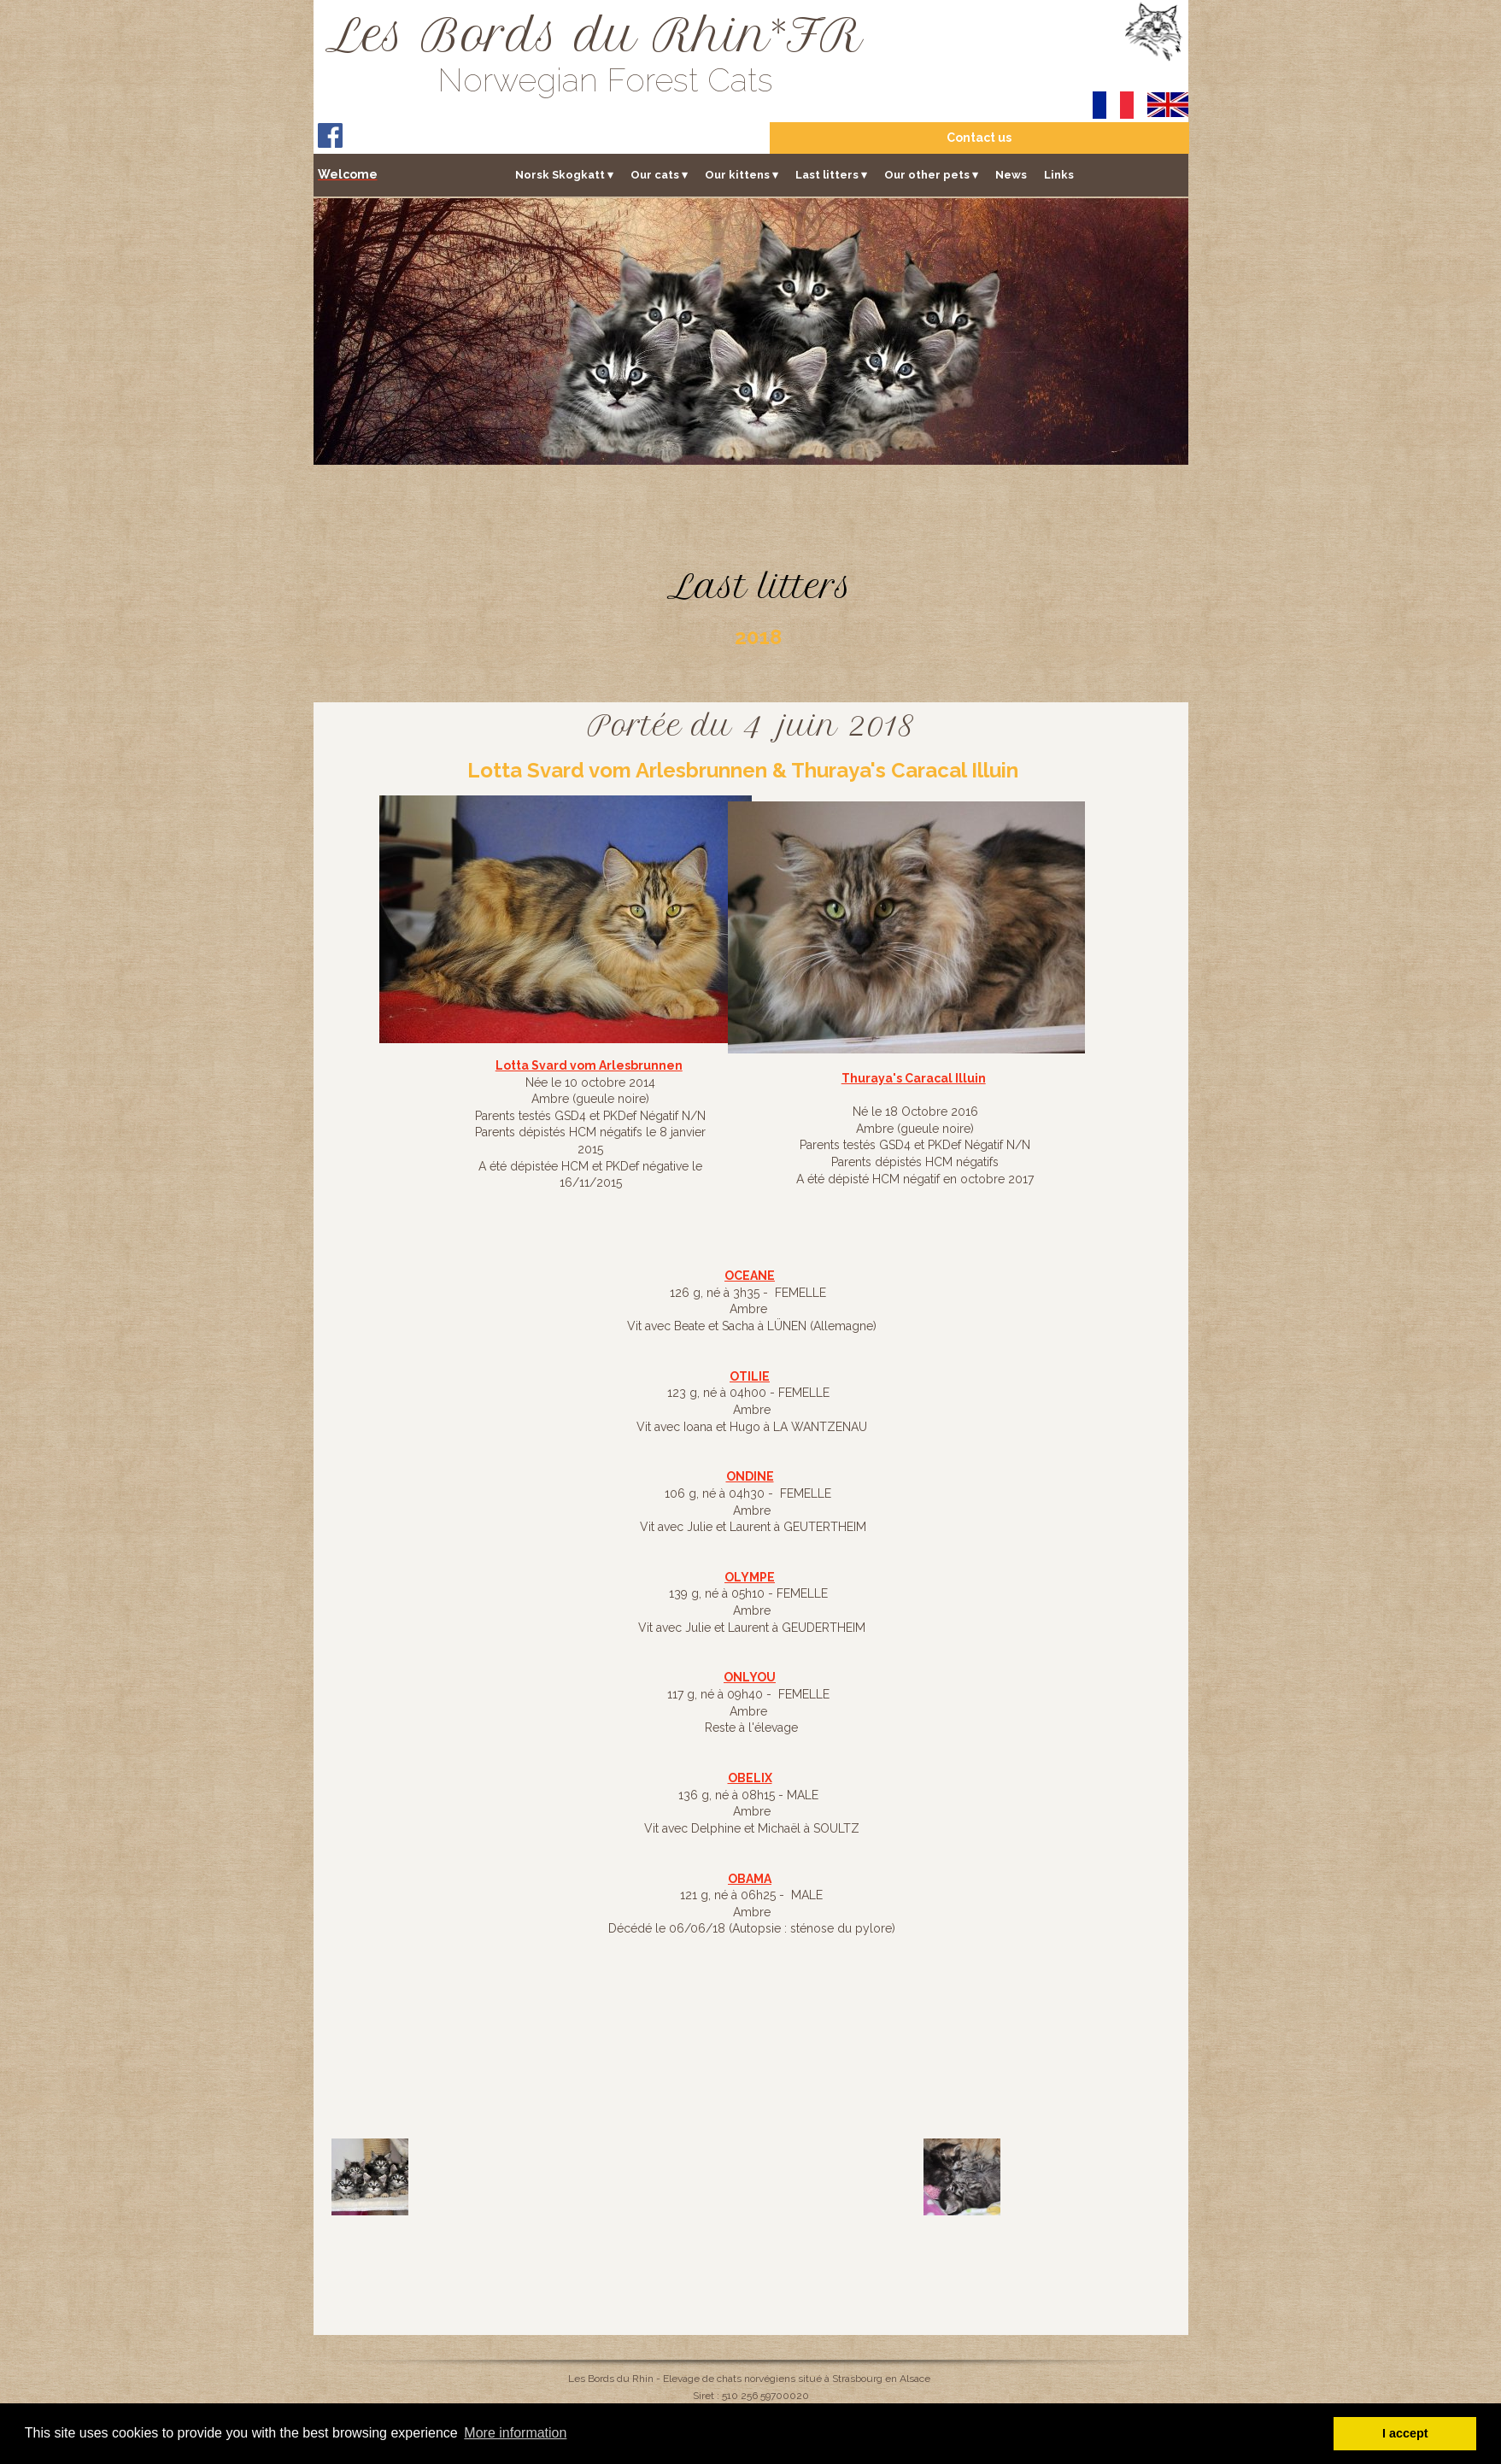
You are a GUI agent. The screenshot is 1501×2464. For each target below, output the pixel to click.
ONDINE (750, 1476)
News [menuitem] (1011, 173)
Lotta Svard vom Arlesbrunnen (589, 1065)
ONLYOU (750, 1677)
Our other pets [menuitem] (931, 174)
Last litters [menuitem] (831, 174)
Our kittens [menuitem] (741, 174)
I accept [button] (1405, 2433)
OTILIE (750, 1376)
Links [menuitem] (1059, 173)
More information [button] (515, 2433)
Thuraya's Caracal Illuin (913, 1078)
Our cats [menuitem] (659, 174)
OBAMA (749, 1879)
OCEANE (749, 1275)
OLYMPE (749, 1577)
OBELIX (750, 1778)
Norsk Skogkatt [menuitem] (564, 174)
